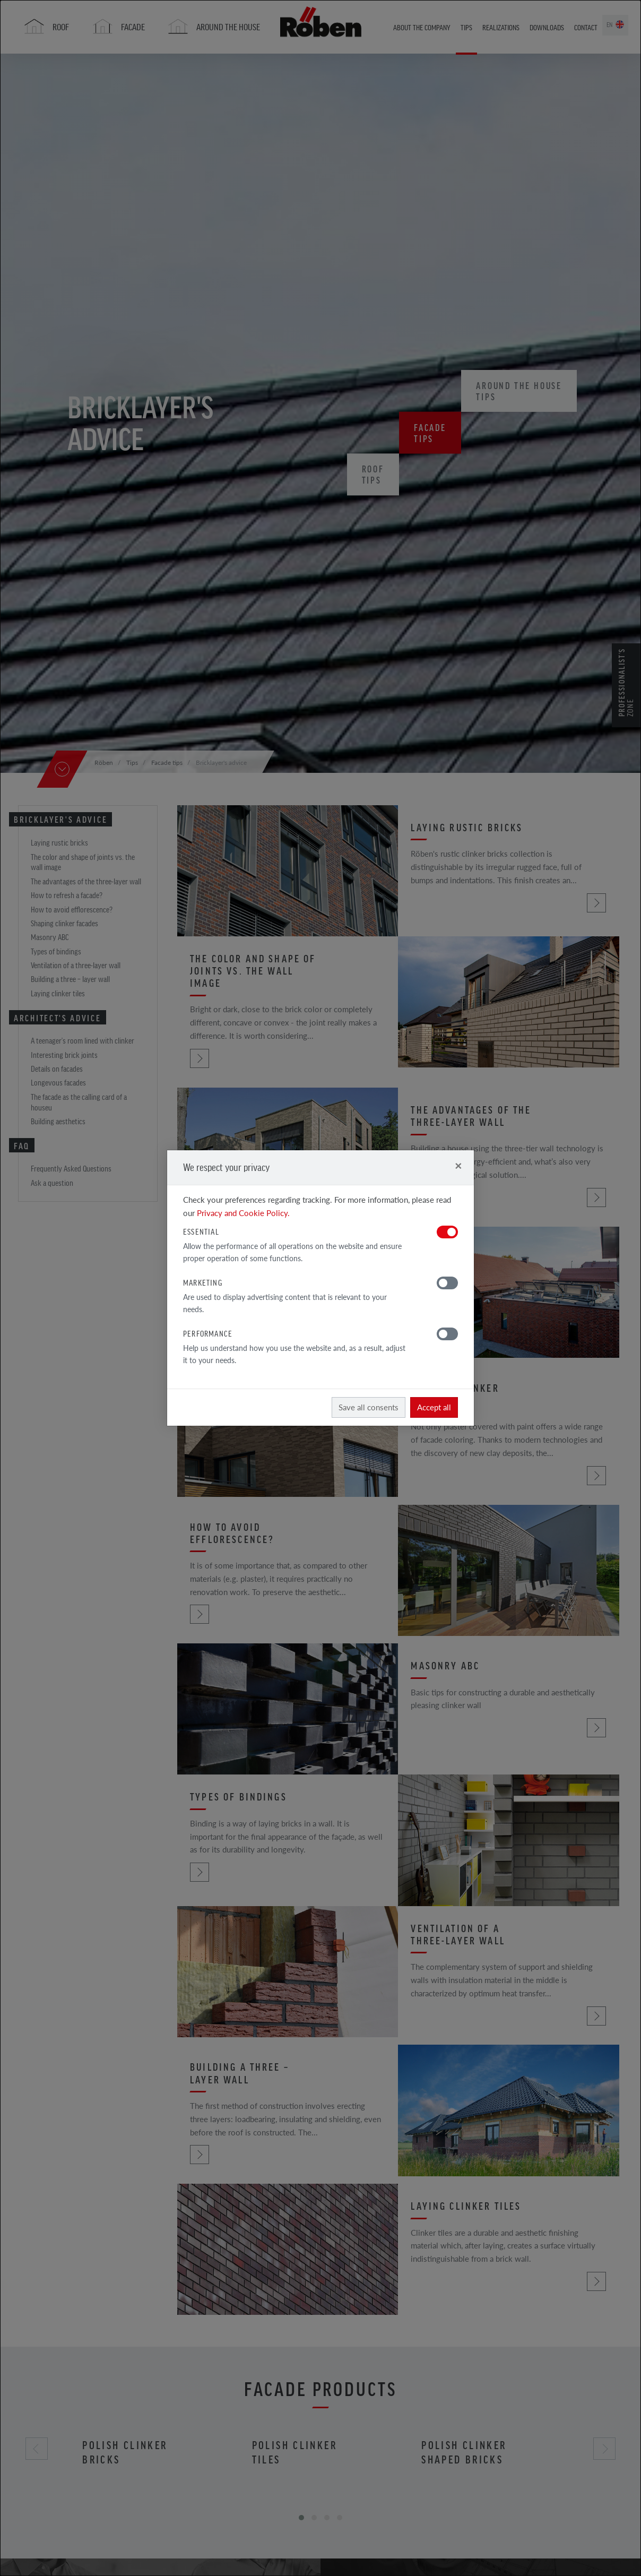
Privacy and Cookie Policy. (243, 1212)
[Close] (458, 1165)
